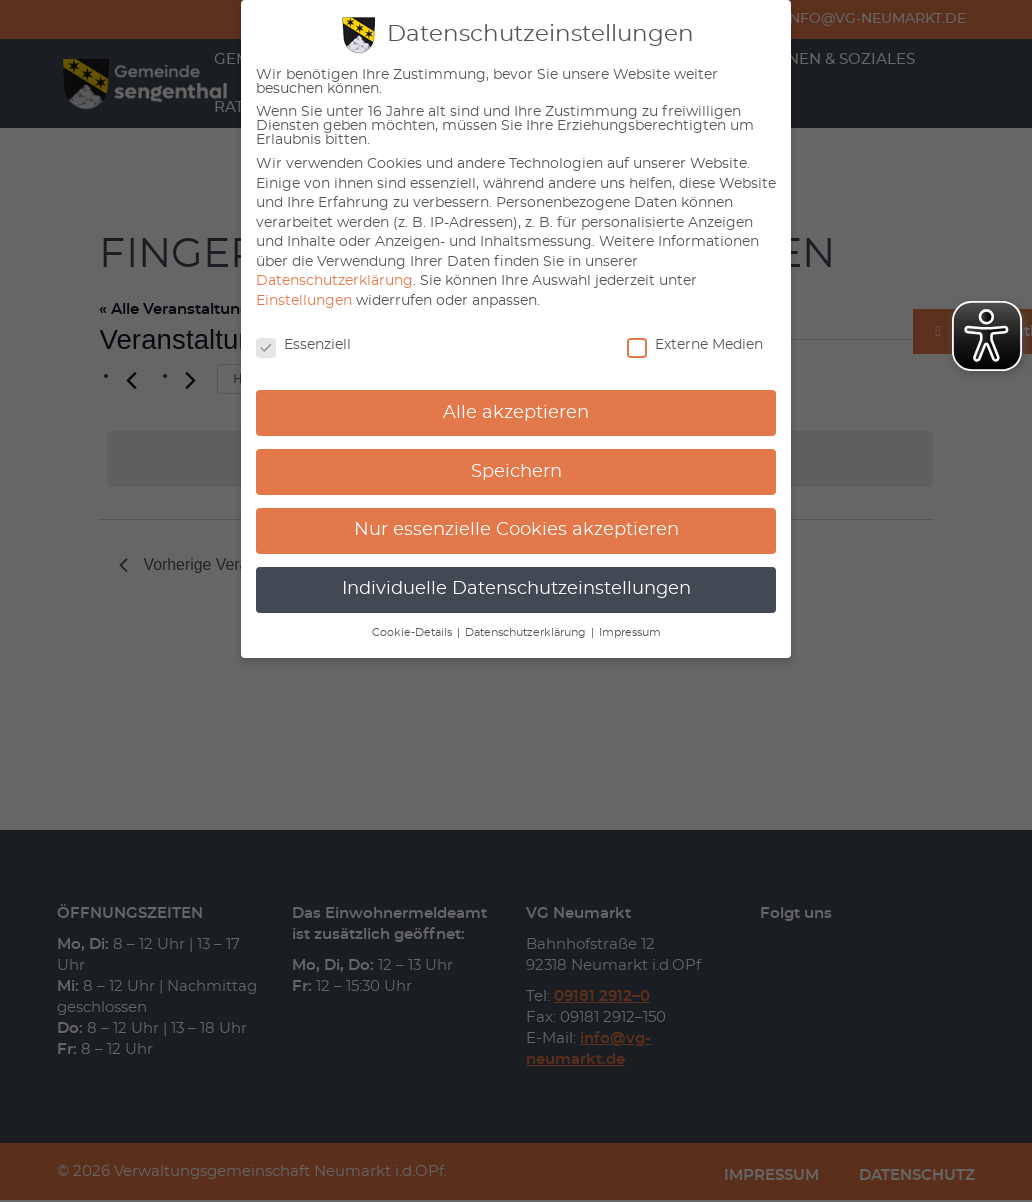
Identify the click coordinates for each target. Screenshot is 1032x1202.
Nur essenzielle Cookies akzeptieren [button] (516, 530)
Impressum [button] (630, 633)
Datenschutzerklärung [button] (527, 633)
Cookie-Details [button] (413, 633)
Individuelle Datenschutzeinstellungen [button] (516, 589)
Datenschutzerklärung (334, 281)
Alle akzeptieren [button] (516, 413)
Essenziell (303, 345)
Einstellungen (304, 301)
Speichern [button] (516, 472)
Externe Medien (695, 345)
